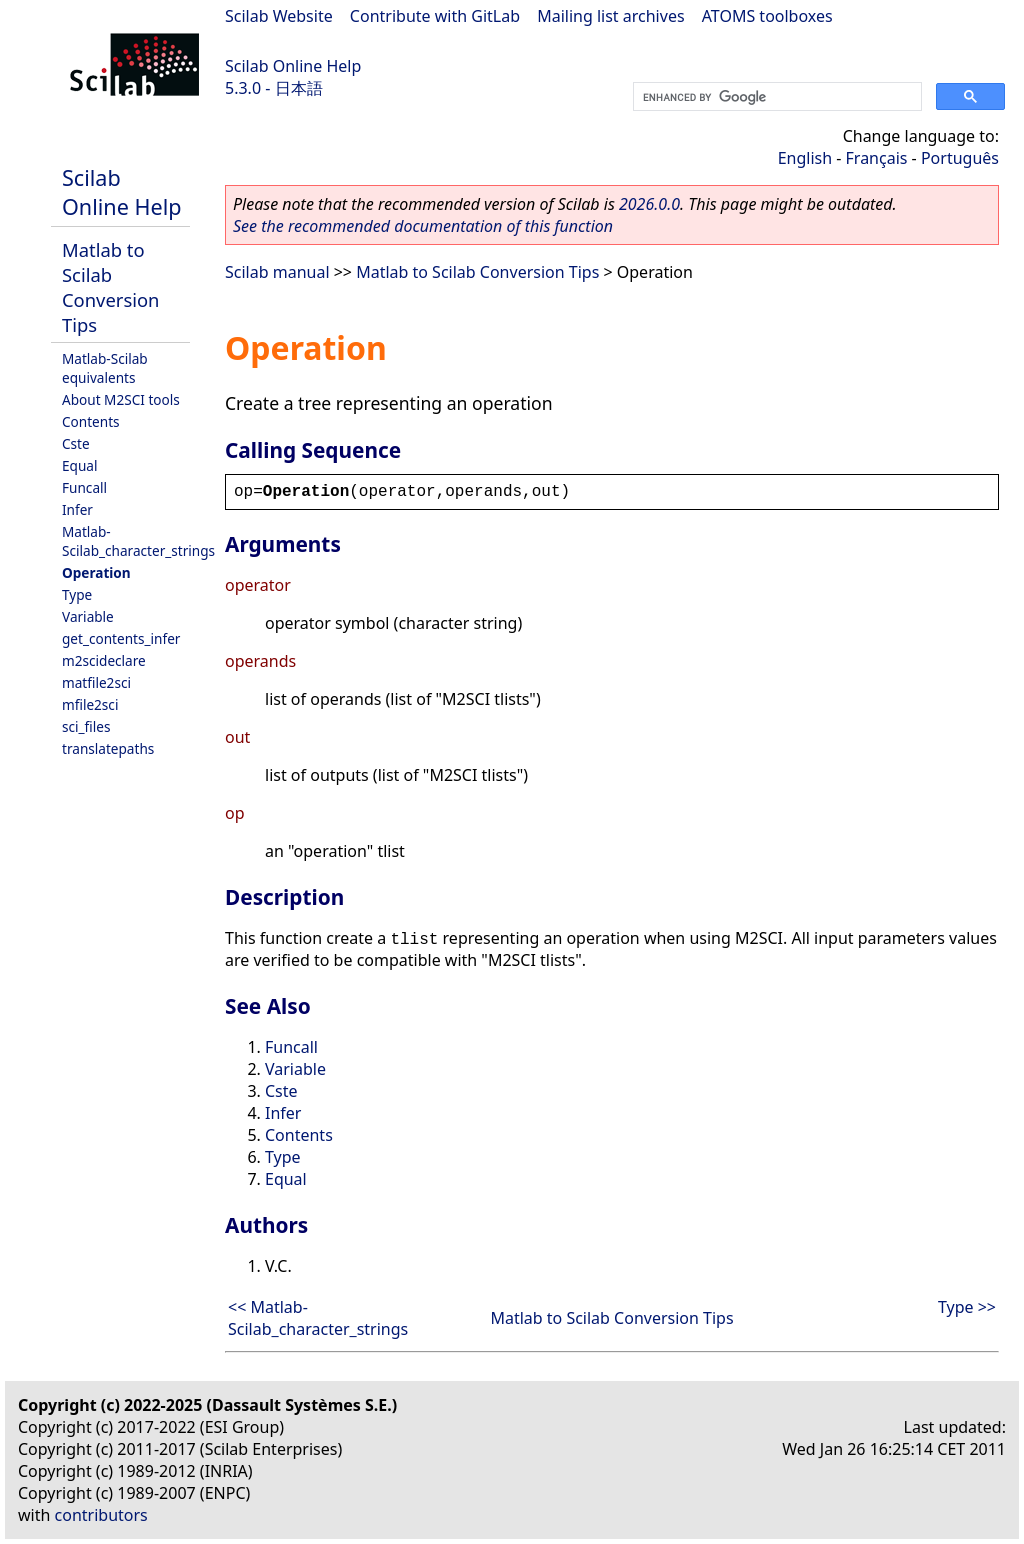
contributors (101, 1515)
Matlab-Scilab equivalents (105, 368)
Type (77, 594)
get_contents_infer (121, 638)
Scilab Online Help (293, 66)
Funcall (84, 487)
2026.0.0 (649, 204)
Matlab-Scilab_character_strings (138, 541)
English (805, 158)
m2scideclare (104, 660)
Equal (79, 465)
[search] (775, 97)
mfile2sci (90, 704)
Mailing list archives (610, 16)
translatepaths (108, 748)
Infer (77, 509)
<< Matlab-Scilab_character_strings (318, 1318)
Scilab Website (279, 16)
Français (877, 158)
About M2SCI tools (121, 399)
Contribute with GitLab (435, 16)
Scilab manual (277, 272)
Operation (96, 572)
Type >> (967, 1307)
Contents (91, 421)
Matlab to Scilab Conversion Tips (110, 287)
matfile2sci (96, 682)
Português (960, 158)
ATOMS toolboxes (767, 16)
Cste (76, 443)
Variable (88, 616)
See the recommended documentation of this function (423, 226)
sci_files (86, 726)
